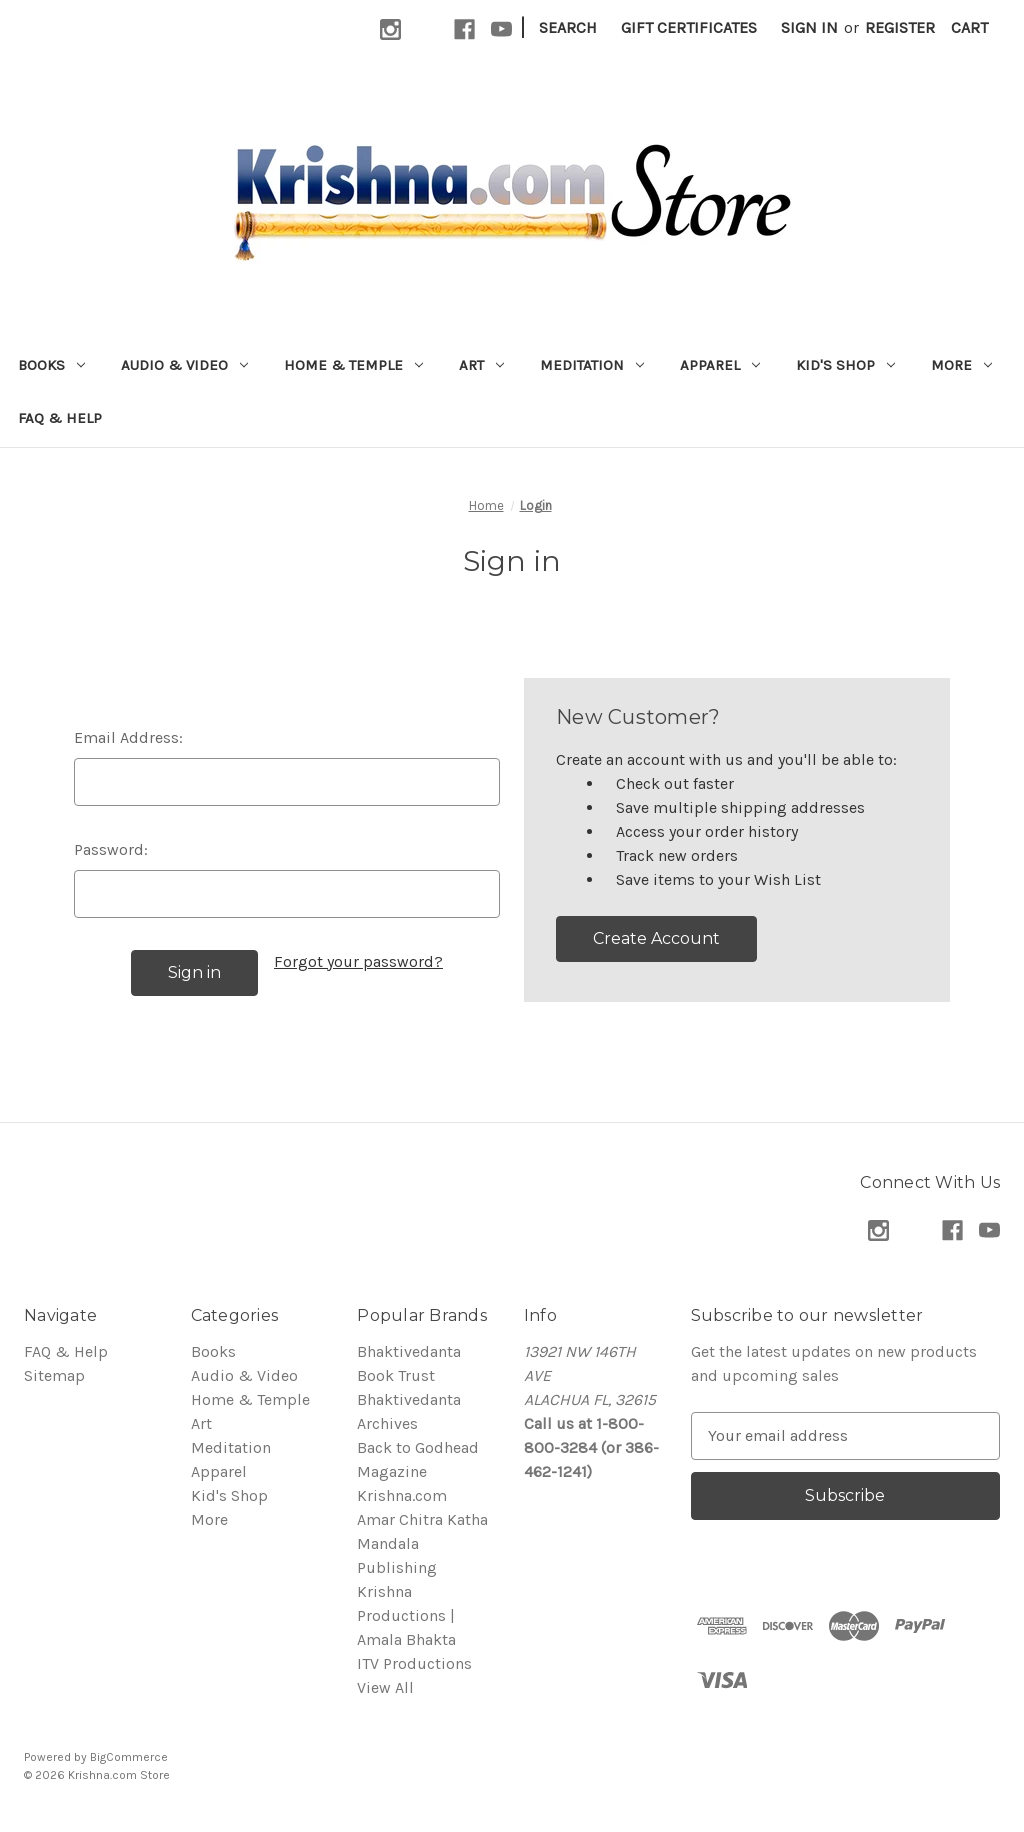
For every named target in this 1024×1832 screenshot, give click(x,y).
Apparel (720, 365)
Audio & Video (184, 365)
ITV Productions (414, 1663)
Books (51, 365)
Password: (111, 849)
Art (481, 365)
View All (385, 1687)
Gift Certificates (689, 27)
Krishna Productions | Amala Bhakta (406, 1615)
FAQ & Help (60, 418)
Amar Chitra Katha (422, 1519)
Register (900, 27)
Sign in (809, 27)
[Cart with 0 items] (969, 28)
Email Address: (128, 737)
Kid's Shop (845, 365)
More (961, 365)
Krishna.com (402, 1495)
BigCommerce (129, 1757)
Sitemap (54, 1375)
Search (568, 27)
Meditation (592, 365)
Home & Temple (353, 365)
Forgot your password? (358, 961)
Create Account (656, 938)
